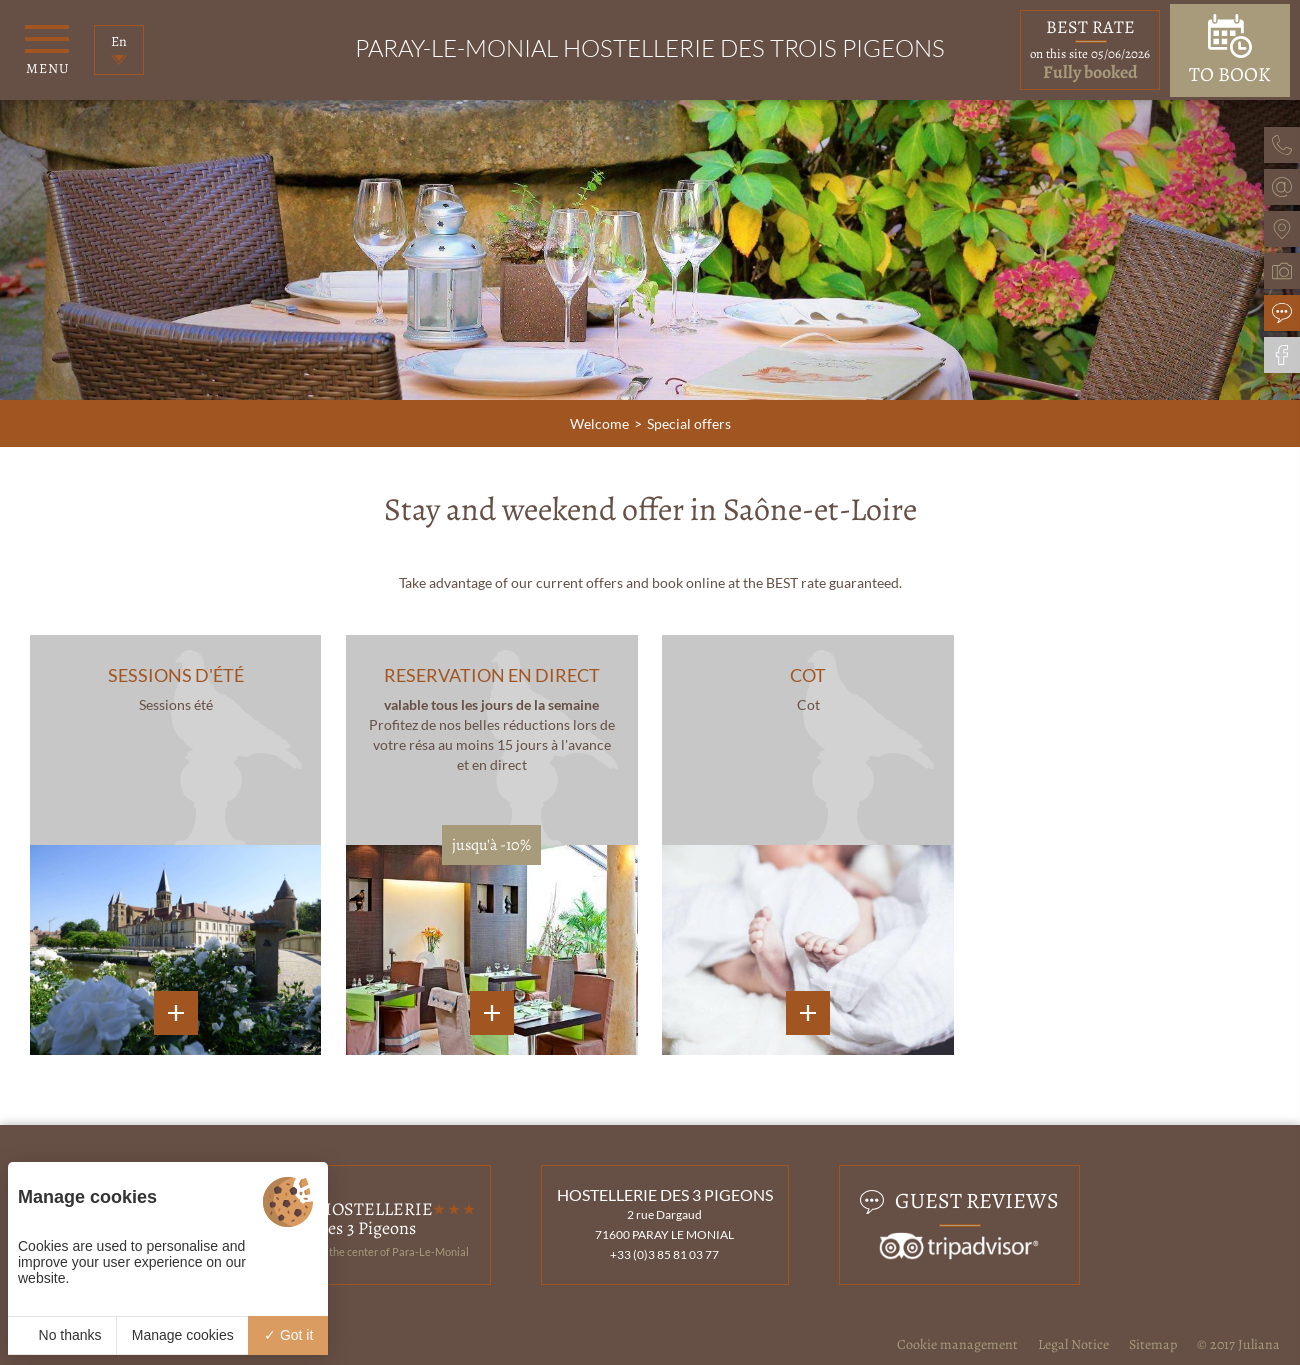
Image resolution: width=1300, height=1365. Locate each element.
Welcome (599, 423)
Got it (288, 1335)
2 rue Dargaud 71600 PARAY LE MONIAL (664, 1224)
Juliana (1259, 1344)
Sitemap (1153, 1344)
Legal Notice (1073, 1344)
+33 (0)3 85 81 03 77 (664, 1254)
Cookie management (957, 1344)
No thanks (62, 1335)
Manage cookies (183, 1335)
